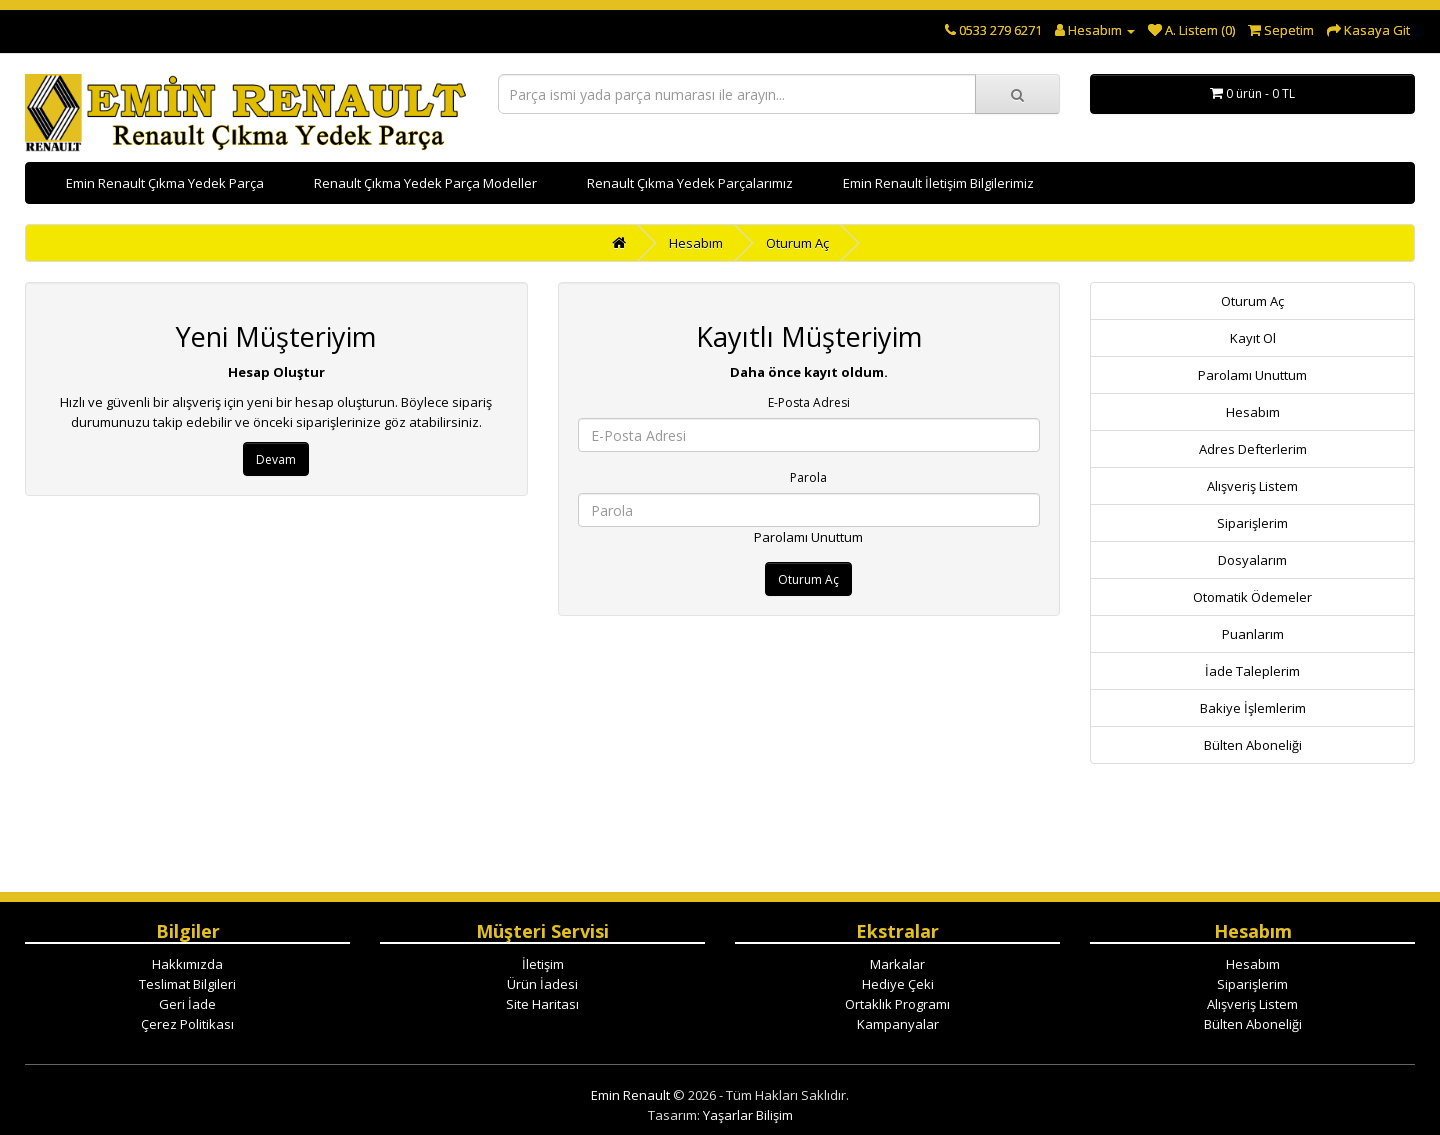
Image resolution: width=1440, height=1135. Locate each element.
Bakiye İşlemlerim (1253, 708)
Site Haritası (542, 1004)
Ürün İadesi (542, 984)
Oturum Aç (797, 243)
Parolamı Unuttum (808, 537)
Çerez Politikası (187, 1024)
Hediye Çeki (898, 984)
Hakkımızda (187, 964)
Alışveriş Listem (1252, 486)
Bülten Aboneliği (1253, 745)
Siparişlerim (1252, 523)
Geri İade (187, 1004)
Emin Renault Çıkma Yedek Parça (165, 183)
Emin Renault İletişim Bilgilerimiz (938, 183)
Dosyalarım (1252, 560)
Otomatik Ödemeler (1252, 597)
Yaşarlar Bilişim (748, 1115)
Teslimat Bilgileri (187, 984)
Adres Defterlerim (1253, 449)
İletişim (543, 964)
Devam (276, 459)
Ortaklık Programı (897, 1004)
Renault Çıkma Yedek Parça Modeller (425, 183)
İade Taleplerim (1252, 671)
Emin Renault (630, 1095)
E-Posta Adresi (809, 402)
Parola (808, 477)
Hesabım (696, 243)
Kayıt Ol (1253, 338)
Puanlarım (1253, 634)
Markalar (897, 964)
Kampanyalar (898, 1024)
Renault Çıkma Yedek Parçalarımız (690, 183)
